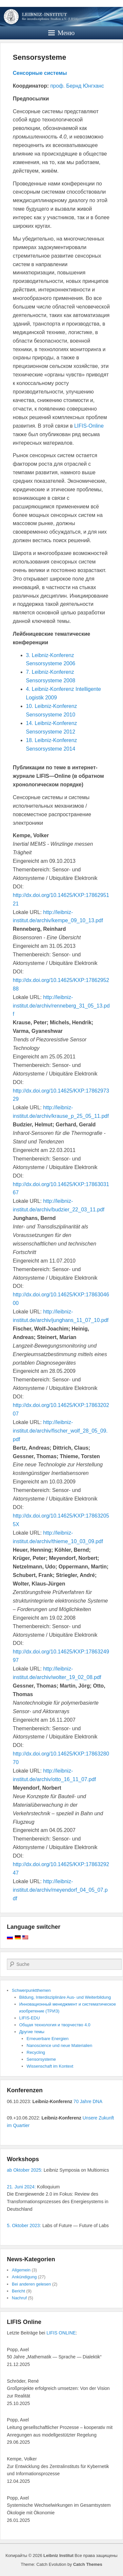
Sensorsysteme (39, 57)
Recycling (36, 2052)
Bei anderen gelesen (31, 2284)
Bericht (18, 2291)
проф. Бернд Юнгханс (77, 86)
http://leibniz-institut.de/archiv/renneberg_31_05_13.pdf (61, 1005)
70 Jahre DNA (87, 2101)
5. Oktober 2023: (24, 2225)
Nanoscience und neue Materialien (59, 2045)
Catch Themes (87, 2564)
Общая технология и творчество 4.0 (55, 2024)
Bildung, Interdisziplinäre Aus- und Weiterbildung (65, 1997)
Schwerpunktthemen (31, 1990)
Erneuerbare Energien (48, 2038)
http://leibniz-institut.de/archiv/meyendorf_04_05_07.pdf (60, 1890)
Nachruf (19, 2297)
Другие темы (32, 2031)
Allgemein (21, 2269)
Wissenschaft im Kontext (50, 2066)
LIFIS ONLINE (61, 2332)
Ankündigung (24, 2276)
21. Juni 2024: (21, 2186)
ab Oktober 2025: (24, 2170)
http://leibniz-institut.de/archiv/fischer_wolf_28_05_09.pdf (60, 1430)
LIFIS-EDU (29, 2017)
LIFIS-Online (89, 426)
